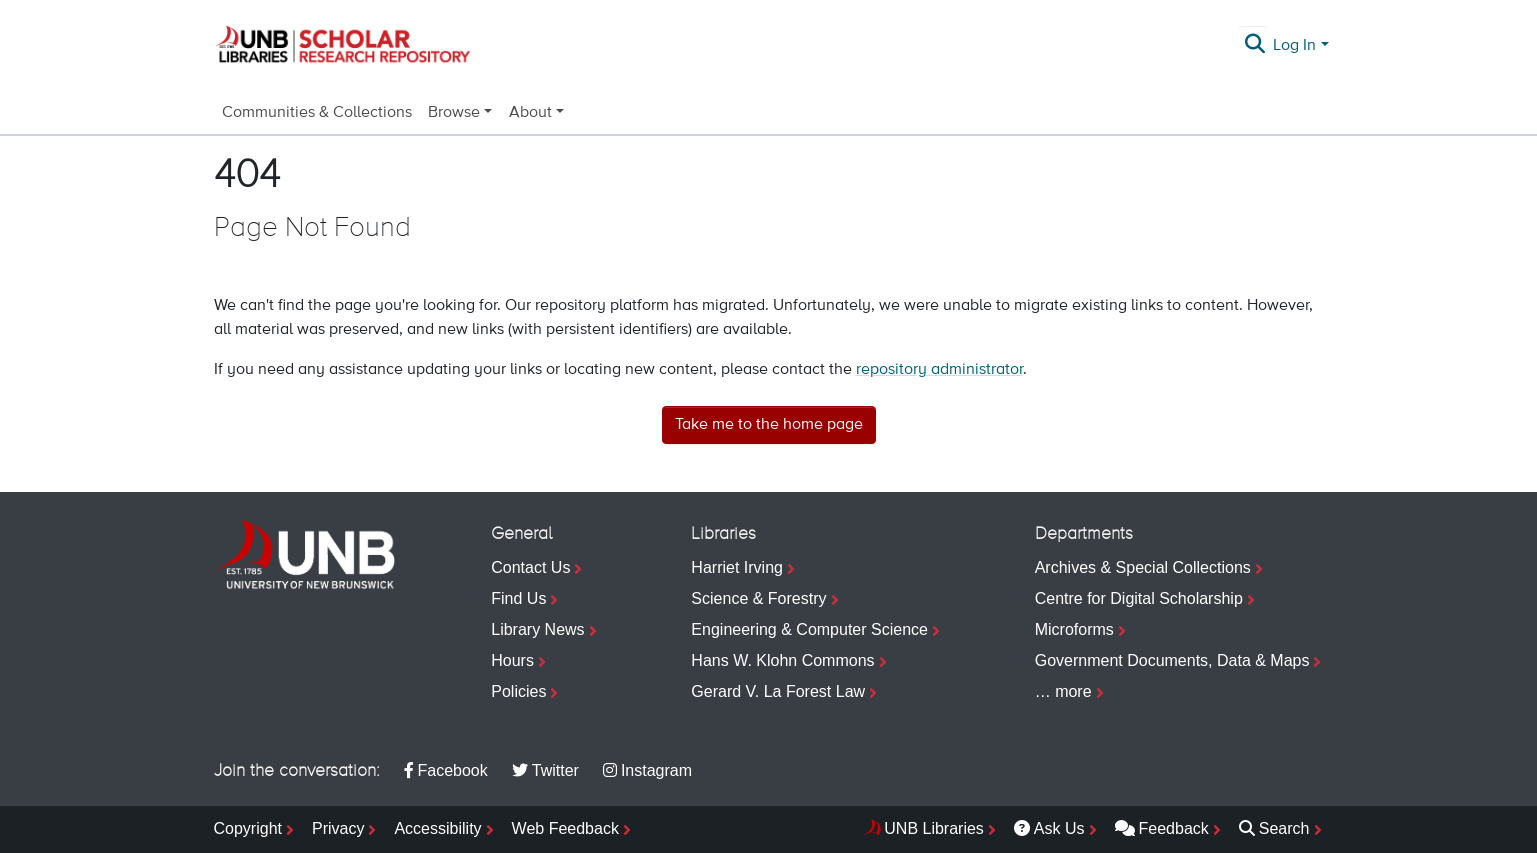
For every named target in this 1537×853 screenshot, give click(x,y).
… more (1063, 691)
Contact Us (530, 567)
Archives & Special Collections (1143, 567)
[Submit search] (1254, 46)
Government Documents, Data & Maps (1172, 660)
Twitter (545, 770)
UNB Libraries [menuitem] (934, 828)
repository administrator (939, 370)
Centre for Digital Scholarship (1139, 598)
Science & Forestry (758, 598)
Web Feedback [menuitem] (565, 828)
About (530, 113)
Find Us (518, 598)
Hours (512, 660)
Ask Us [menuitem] (1049, 828)
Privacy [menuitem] (338, 828)
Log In (1294, 46)
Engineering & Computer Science (809, 629)
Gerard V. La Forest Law (778, 691)
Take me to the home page (769, 425)
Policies (518, 691)
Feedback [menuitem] (1162, 828)
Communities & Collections (317, 113)
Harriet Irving (737, 567)
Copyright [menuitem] (248, 828)
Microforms (1074, 629)
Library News (537, 629)
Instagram (647, 770)
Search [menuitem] (1274, 828)
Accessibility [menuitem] (437, 828)
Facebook (446, 770)
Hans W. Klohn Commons (782, 660)
